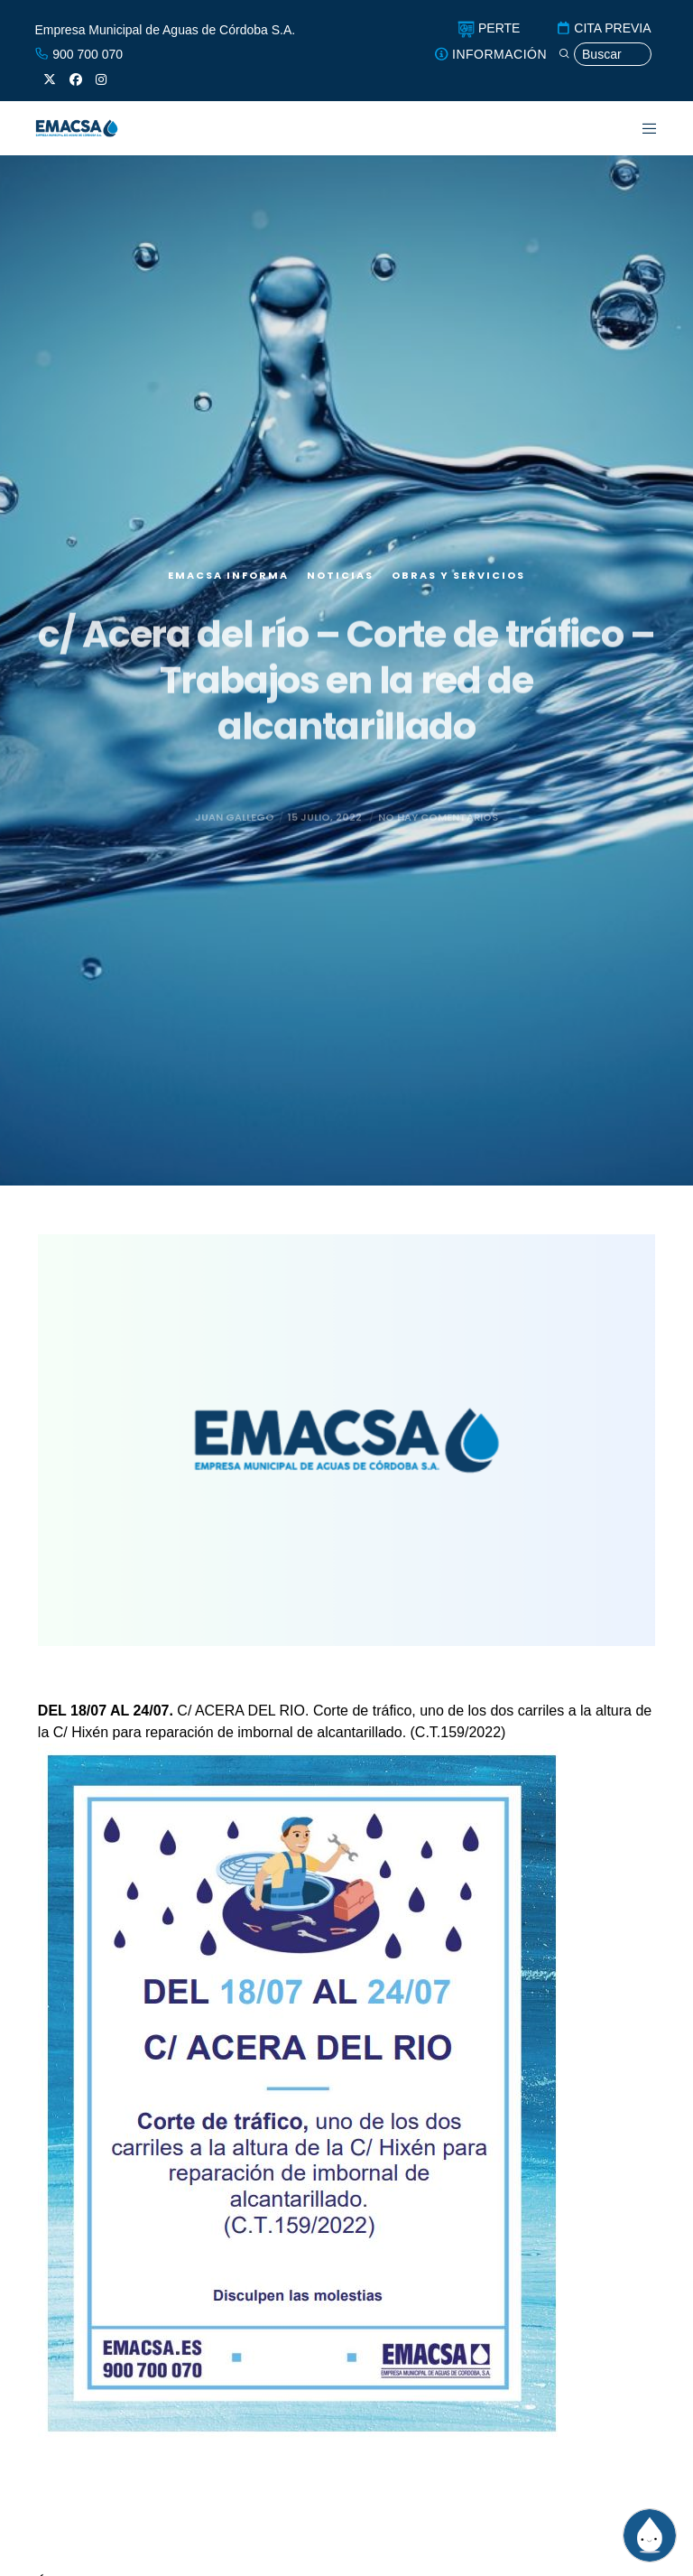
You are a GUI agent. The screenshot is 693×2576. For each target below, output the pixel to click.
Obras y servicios (458, 582)
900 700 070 (78, 54)
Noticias (340, 582)
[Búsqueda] (604, 54)
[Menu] (638, 128)
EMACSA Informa (228, 582)
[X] (49, 79)
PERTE (488, 28)
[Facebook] (75, 79)
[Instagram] (101, 79)
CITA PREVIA (603, 28)
